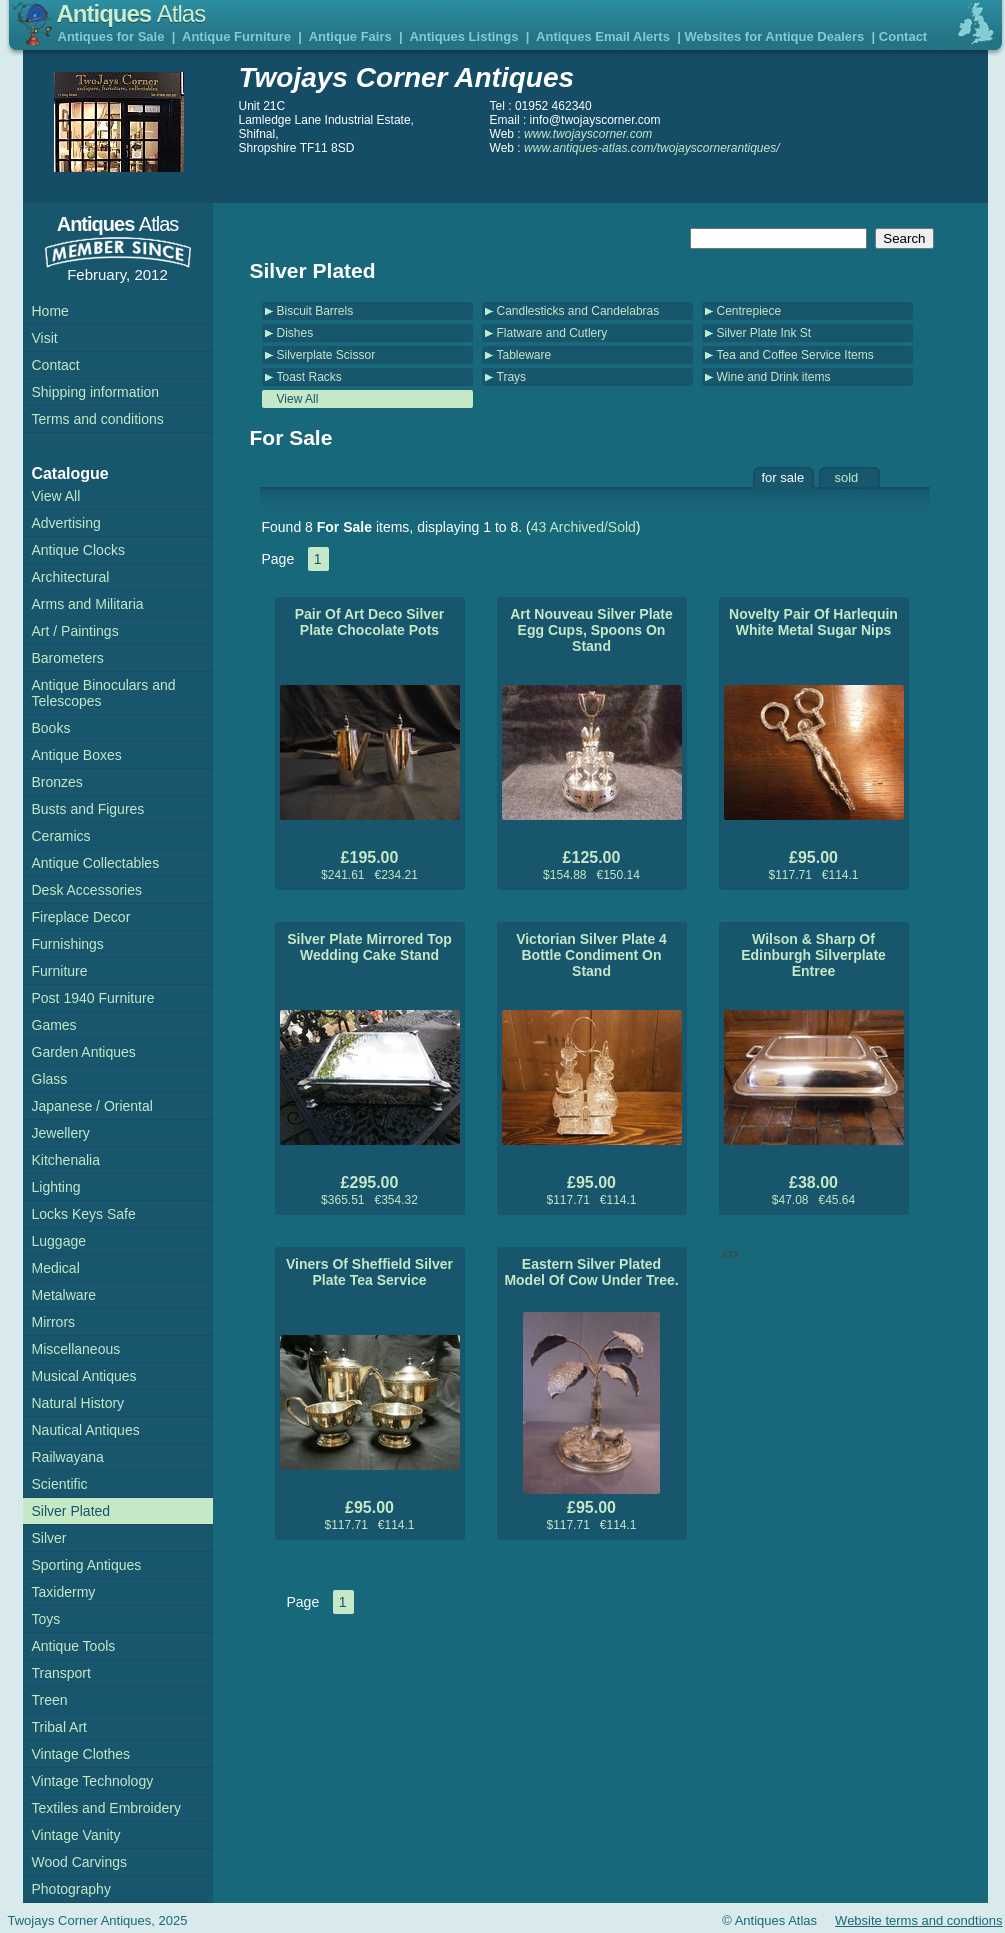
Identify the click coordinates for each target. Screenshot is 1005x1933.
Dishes (295, 333)
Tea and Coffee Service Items (795, 355)
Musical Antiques (84, 1376)
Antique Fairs (350, 36)
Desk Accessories (87, 890)
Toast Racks (309, 377)
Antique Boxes (77, 755)
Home (50, 311)
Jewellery (61, 1133)
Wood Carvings (79, 1862)
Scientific (60, 1484)
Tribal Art (60, 1727)
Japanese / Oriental (92, 1106)
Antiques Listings (463, 36)
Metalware (64, 1295)
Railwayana (68, 1457)
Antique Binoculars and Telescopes (104, 693)
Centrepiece (749, 311)
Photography (71, 1889)
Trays (512, 377)
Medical (56, 1268)
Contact (903, 36)
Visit (45, 338)
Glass (50, 1079)
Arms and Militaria (88, 604)
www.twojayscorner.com (588, 134)
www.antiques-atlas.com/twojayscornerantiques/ (651, 148)
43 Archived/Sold (583, 527)
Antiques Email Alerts (603, 36)
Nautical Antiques (86, 1430)
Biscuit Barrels (315, 311)
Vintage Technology (93, 1781)
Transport (61, 1673)
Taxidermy (64, 1592)
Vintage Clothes (81, 1754)
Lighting (56, 1187)
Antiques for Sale (111, 36)
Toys (46, 1619)
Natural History (78, 1403)
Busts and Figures (88, 809)
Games (54, 1025)
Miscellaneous (76, 1349)
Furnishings (68, 944)
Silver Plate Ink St (764, 333)
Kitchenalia (66, 1160)
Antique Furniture (236, 36)
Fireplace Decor (81, 917)
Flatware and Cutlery (552, 333)
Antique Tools (74, 1646)
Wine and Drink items (774, 377)
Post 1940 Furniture (93, 998)
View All (298, 399)
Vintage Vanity (76, 1835)
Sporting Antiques (87, 1565)
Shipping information (96, 392)
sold (847, 477)
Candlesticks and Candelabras (578, 311)
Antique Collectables (96, 863)
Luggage (59, 1241)
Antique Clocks (78, 550)
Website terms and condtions (918, 1920)
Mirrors (54, 1322)
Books (51, 728)
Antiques (131, 13)
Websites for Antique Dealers (774, 36)
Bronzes (57, 782)
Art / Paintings (75, 631)
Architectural (71, 577)
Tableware (524, 355)
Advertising (66, 523)
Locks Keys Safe (84, 1214)
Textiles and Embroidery (106, 1808)
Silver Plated (71, 1511)
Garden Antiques (84, 1052)
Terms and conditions (98, 419)
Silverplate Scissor (326, 355)
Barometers (68, 658)
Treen (50, 1700)
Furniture (60, 971)
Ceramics (61, 836)
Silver (49, 1538)
